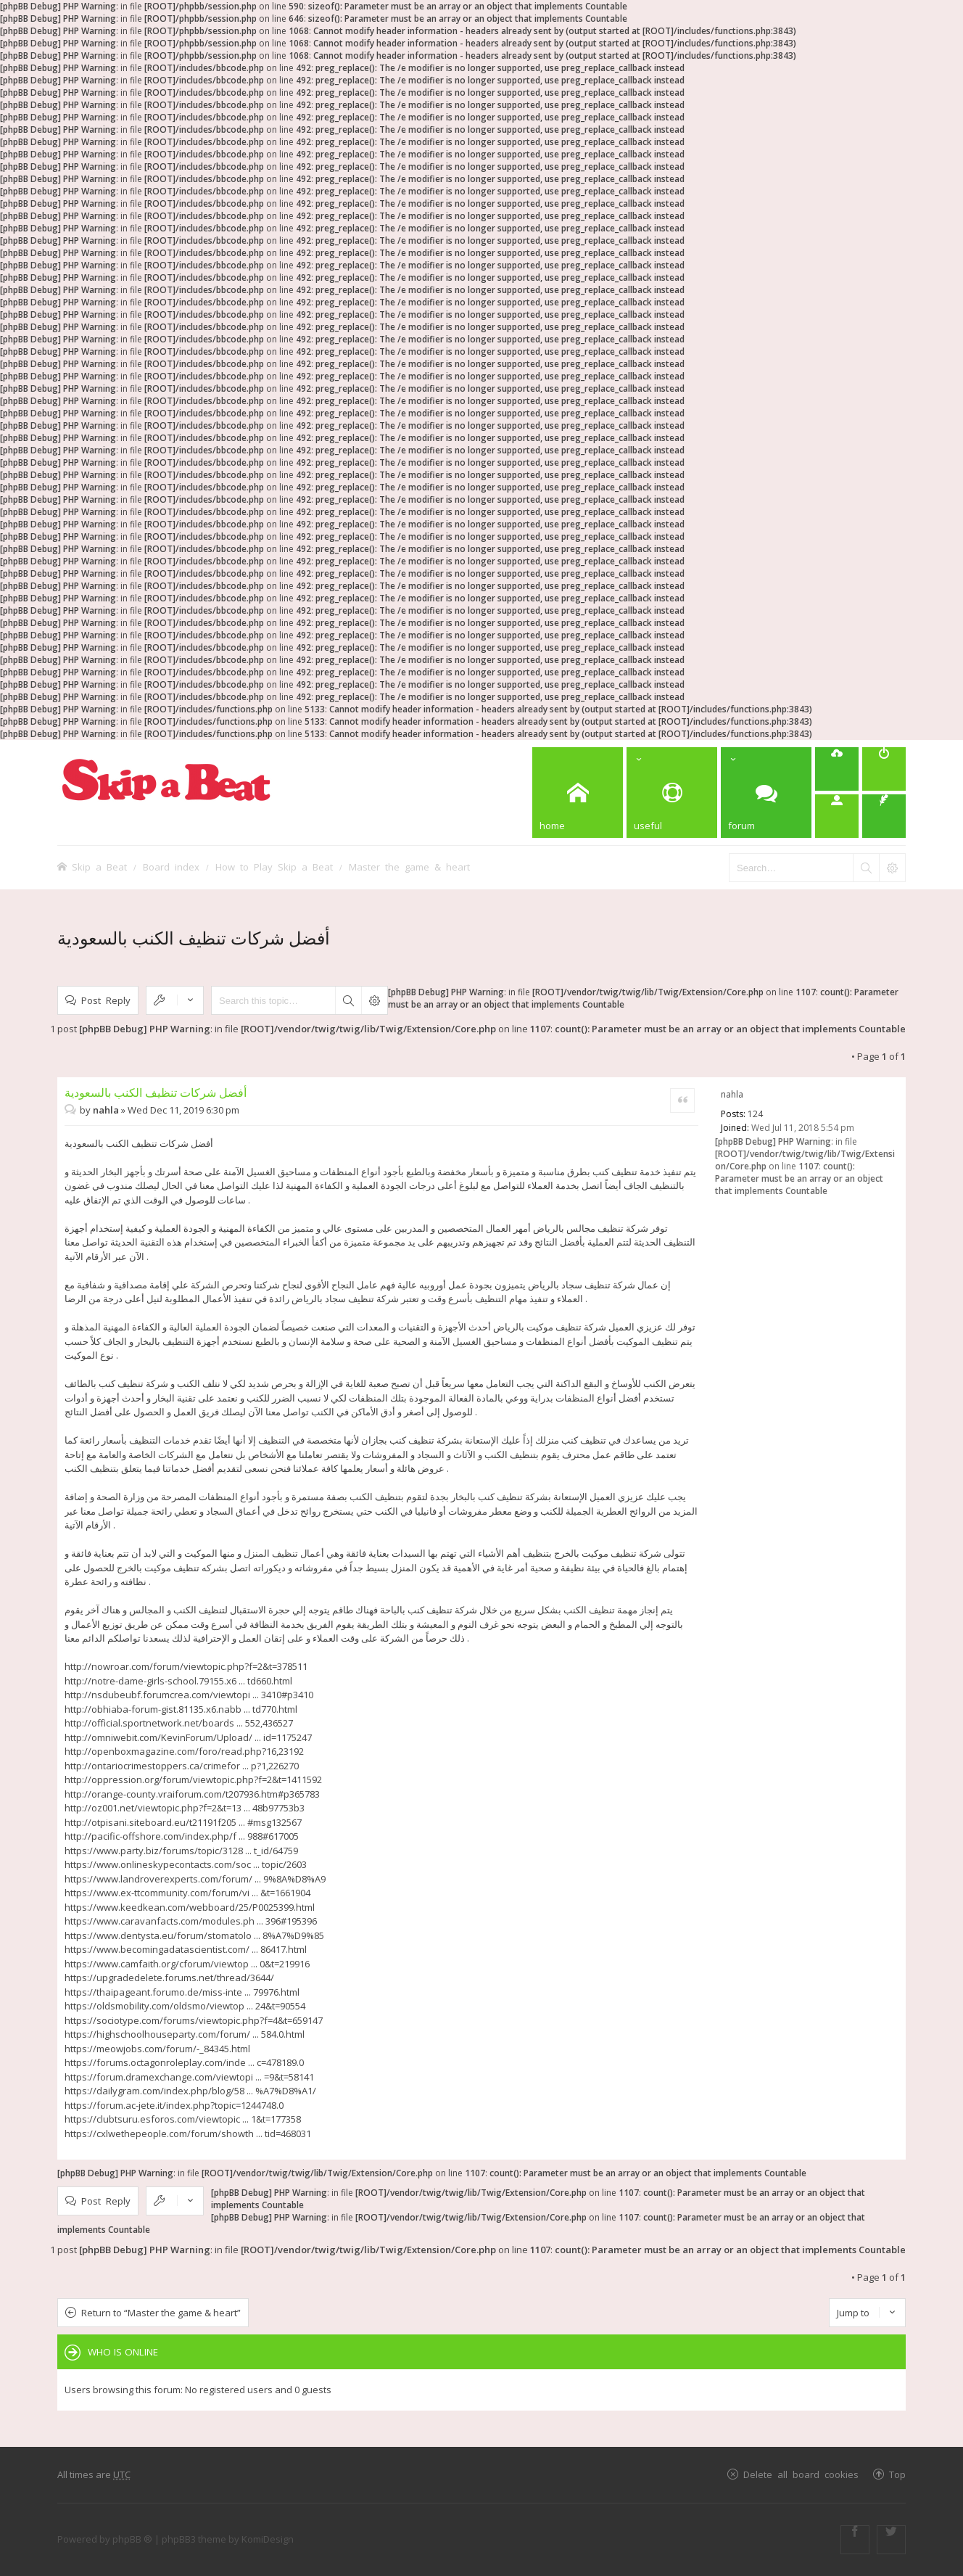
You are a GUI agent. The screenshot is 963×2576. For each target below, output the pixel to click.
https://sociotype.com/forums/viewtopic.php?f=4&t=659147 (194, 2020)
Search (348, 1000)
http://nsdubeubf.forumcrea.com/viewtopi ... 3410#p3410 (189, 1694)
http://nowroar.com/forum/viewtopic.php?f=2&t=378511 (186, 1666)
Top (897, 2474)
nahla (732, 1094)
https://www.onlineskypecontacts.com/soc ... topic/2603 (186, 1864)
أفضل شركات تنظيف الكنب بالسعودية (193, 938)
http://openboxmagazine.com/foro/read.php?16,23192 (184, 1751)
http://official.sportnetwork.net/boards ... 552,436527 (179, 1722)
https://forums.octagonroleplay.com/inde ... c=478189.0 (184, 2062)
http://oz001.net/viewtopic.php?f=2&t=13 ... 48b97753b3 (185, 1807)
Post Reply (106, 1000)
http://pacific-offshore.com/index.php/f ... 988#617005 (182, 1836)
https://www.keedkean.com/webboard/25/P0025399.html (190, 1907)
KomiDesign (267, 2539)
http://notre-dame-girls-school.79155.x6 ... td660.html (178, 1680)
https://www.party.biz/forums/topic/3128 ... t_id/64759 (181, 1850)
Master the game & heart (409, 866)
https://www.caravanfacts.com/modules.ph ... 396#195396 (191, 1920)
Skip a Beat (99, 866)
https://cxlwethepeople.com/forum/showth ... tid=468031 (188, 2133)
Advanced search (374, 1000)
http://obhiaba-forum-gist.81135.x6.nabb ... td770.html (181, 1709)
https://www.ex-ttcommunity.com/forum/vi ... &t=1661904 (187, 1892)
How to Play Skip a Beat (274, 866)
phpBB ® (132, 2539)
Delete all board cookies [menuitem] (801, 2474)
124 (755, 1114)
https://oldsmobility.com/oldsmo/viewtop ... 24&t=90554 (185, 2005)
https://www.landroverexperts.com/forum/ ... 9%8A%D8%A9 (195, 1878)
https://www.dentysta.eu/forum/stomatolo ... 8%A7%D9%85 (194, 1935)
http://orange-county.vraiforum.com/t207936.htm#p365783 (192, 1794)
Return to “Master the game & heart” (161, 2312)
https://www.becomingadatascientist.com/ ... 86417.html (186, 1949)
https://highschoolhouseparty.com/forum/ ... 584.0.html (185, 2034)
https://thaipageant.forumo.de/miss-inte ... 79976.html (182, 1992)
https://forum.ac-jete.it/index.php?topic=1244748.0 (174, 2105)
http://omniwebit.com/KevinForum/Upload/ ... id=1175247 (188, 1737)
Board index (171, 866)
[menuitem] (837, 769)
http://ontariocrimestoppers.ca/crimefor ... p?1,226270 (182, 1765)
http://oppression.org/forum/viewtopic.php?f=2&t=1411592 (193, 1779)
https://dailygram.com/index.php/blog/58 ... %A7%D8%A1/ (190, 2090)
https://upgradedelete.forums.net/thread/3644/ (169, 1977)
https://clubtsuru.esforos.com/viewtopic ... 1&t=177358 (183, 2119)
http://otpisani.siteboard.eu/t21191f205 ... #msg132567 (183, 1822)
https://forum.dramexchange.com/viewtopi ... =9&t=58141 (189, 2076)
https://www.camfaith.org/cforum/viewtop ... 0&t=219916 (187, 1963)
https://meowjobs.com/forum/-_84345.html (157, 2048)
